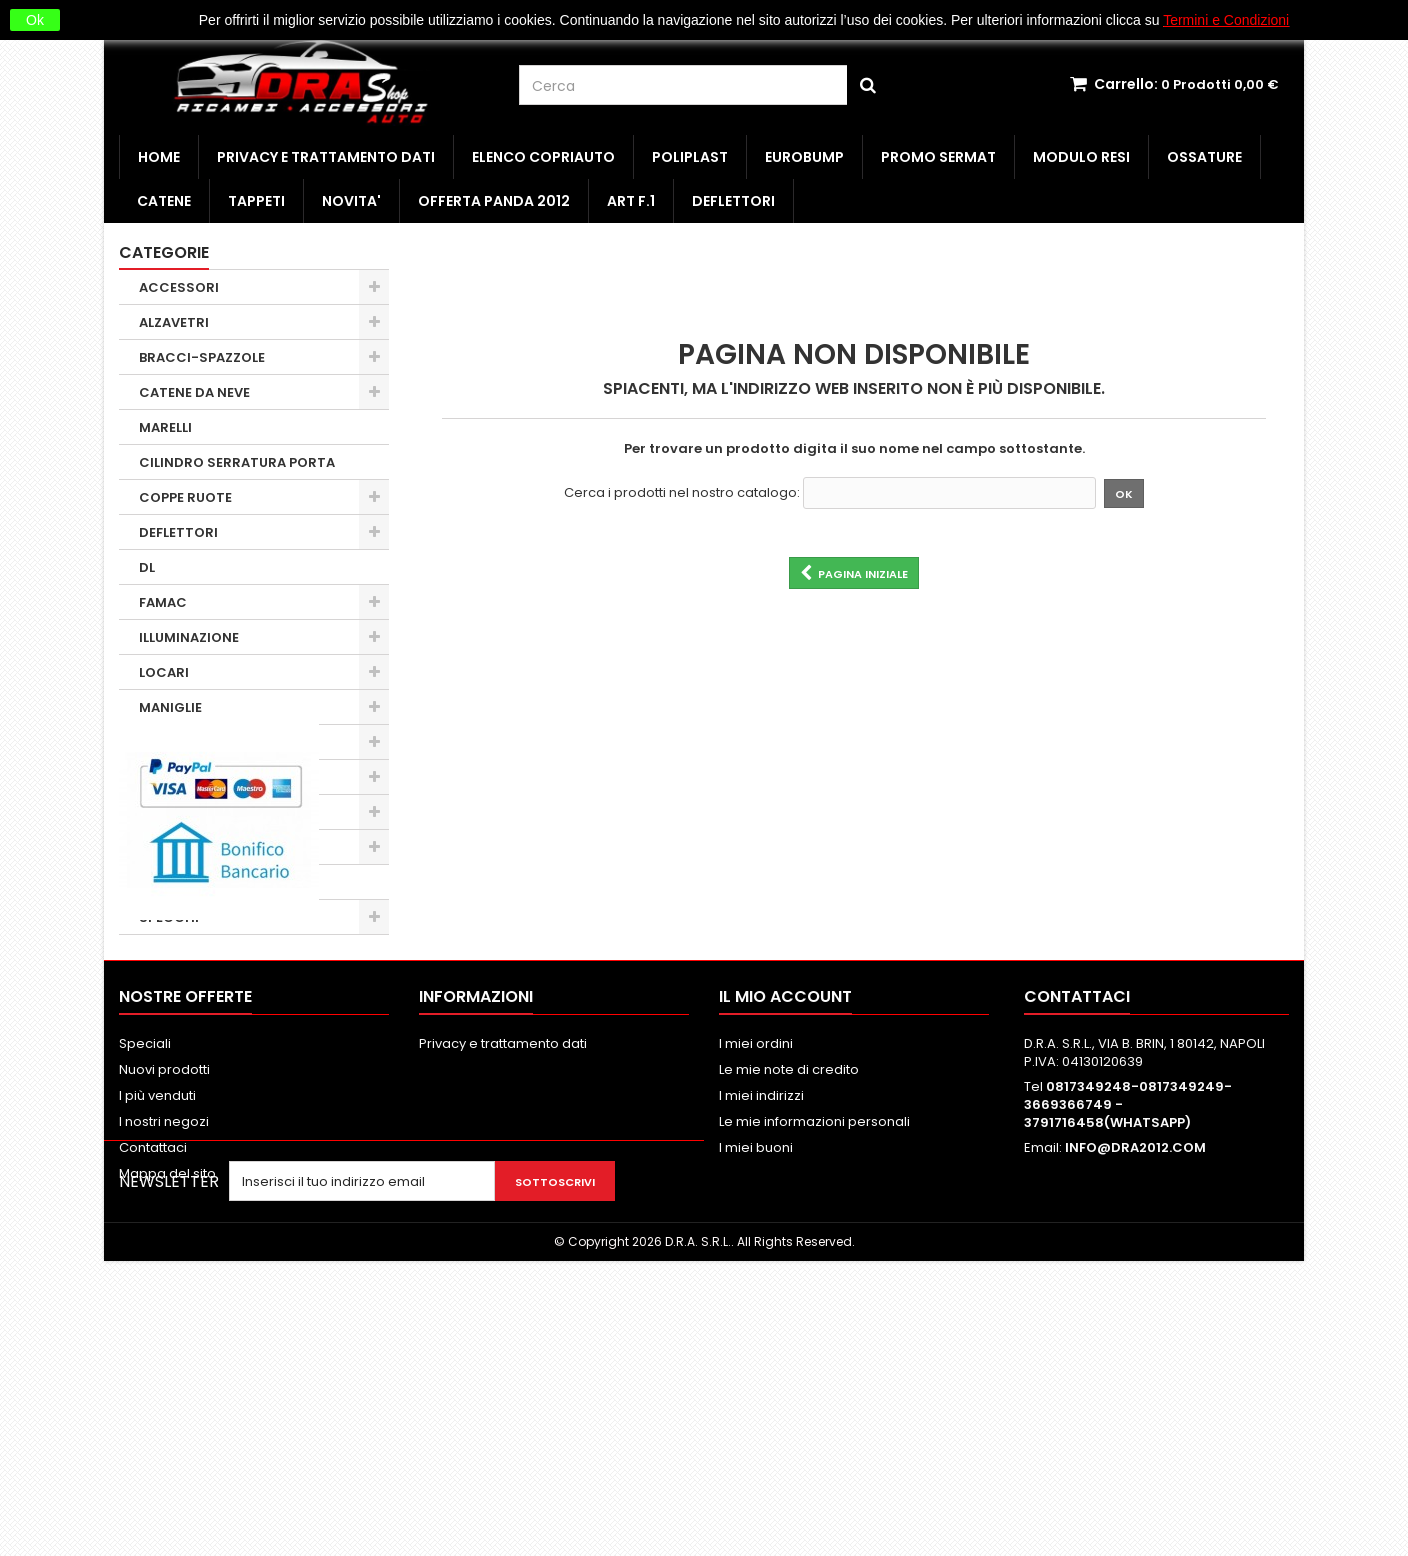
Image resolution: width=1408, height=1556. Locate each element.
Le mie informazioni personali (814, 1356)
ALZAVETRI (174, 322)
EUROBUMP (804, 157)
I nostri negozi (164, 1356)
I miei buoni (756, 1382)
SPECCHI (169, 917)
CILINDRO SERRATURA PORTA (237, 462)
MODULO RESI (1081, 157)
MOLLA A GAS (183, 742)
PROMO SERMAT (938, 157)
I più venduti (157, 1330)
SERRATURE (177, 882)
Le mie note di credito (789, 1304)
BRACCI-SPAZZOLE (202, 357)
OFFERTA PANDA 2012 (494, 201)
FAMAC (163, 602)
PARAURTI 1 (176, 847)
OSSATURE (1204, 157)
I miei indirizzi (761, 1330)
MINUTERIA (175, 777)
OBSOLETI (171, 812)
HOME (159, 157)
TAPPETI (256, 201)
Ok (35, 20)
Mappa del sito (167, 1408)
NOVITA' (351, 201)
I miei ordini (756, 1278)
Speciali (145, 1278)
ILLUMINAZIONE (189, 637)
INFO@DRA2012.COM (1135, 1382)
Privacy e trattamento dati (326, 157)
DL (147, 567)
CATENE (164, 201)
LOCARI (164, 672)
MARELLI (165, 427)
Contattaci (153, 1382)
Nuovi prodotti (164, 1304)
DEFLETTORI (733, 201)
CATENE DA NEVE (194, 392)
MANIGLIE (170, 707)
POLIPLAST (690, 157)
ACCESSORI (179, 287)
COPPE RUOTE (185, 497)
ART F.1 (631, 201)
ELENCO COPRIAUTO (543, 157)
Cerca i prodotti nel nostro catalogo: (682, 493)
